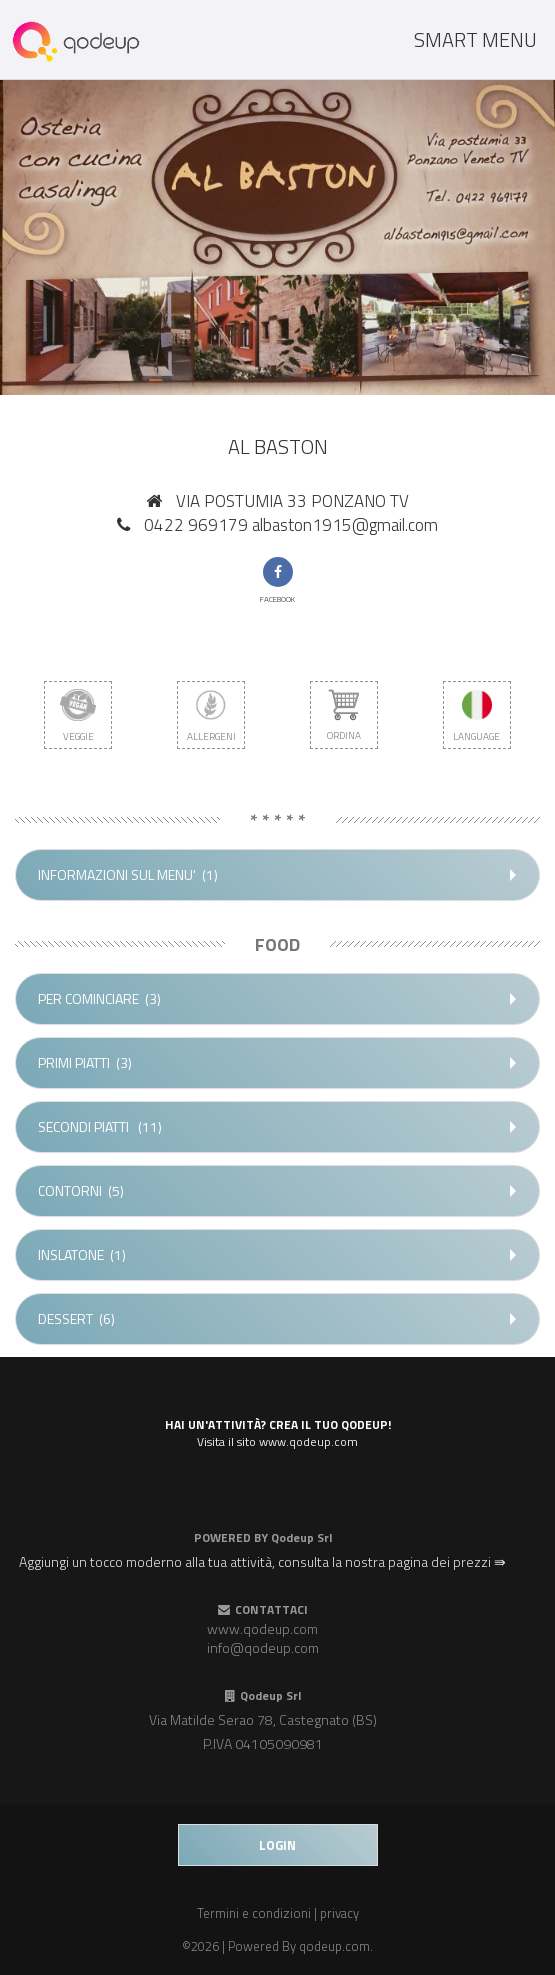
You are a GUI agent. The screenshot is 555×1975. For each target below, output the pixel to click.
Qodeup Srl (301, 1537)
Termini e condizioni (254, 1913)
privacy (339, 1913)
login (277, 1845)
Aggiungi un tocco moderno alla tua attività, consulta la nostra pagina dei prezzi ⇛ (262, 1561)
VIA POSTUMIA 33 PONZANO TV (292, 501)
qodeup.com (334, 1946)
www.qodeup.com (262, 1628)
